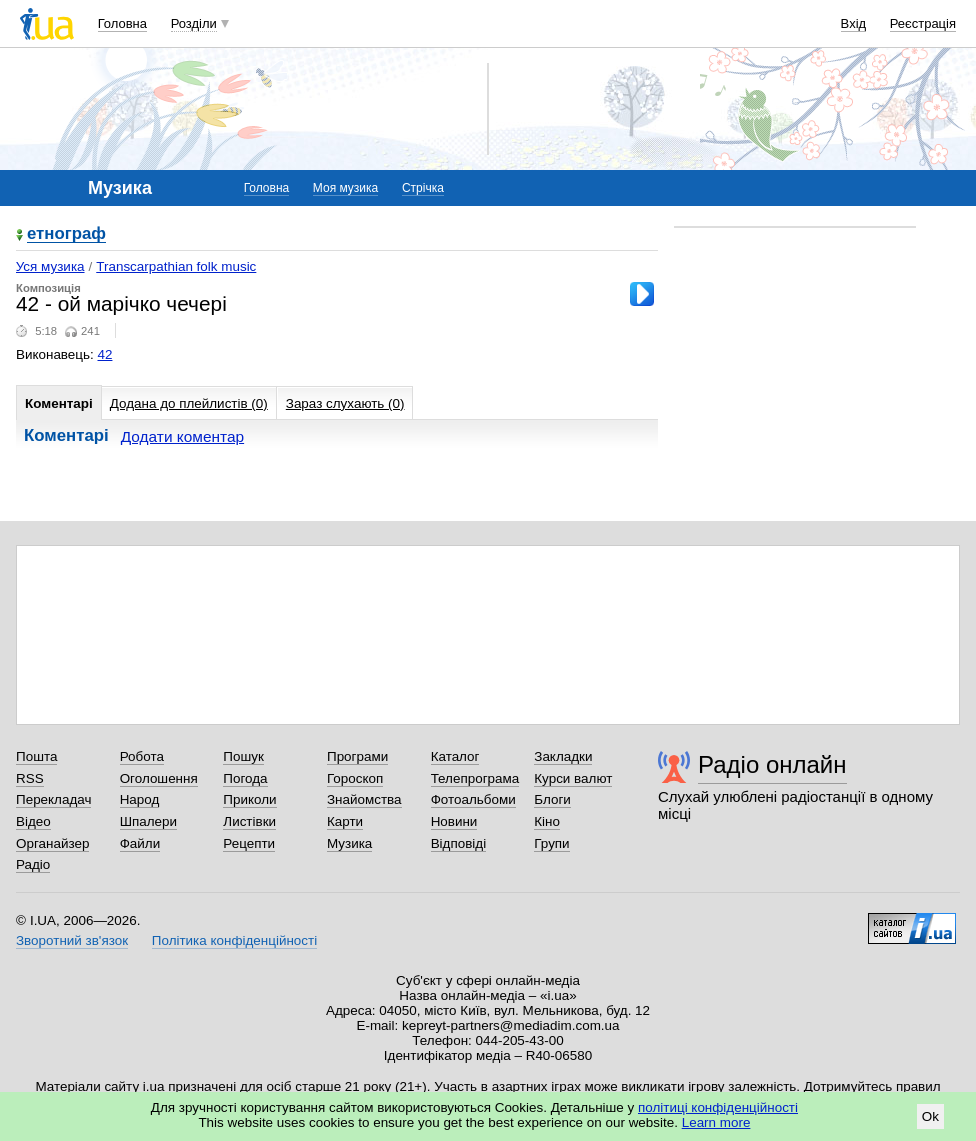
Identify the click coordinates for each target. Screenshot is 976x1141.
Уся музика (50, 266)
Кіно (547, 821)
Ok (930, 1116)
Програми (357, 756)
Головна (122, 23)
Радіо (33, 864)
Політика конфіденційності (234, 940)
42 (105, 354)
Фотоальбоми (473, 799)
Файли (140, 843)
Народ (140, 799)
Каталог (455, 756)
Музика (349, 843)
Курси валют (573, 778)
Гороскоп (355, 778)
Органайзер (52, 843)
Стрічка (423, 188)
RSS (30, 778)
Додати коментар (182, 436)
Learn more (716, 1122)
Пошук (243, 756)
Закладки (563, 756)
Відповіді (459, 843)
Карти (345, 821)
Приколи (249, 799)
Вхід (854, 23)
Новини (454, 821)
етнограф (66, 234)
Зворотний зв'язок (72, 940)
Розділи (194, 23)
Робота (142, 756)
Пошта (36, 756)
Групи (551, 843)
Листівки (249, 821)
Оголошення (159, 778)
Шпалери (148, 821)
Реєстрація (923, 23)
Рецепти (249, 843)
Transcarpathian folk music (176, 266)
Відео (33, 821)
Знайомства (364, 799)
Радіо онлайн (772, 764)
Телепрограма (475, 778)
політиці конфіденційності (718, 1107)
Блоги (552, 799)
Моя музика (345, 188)
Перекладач (53, 799)
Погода (245, 778)
